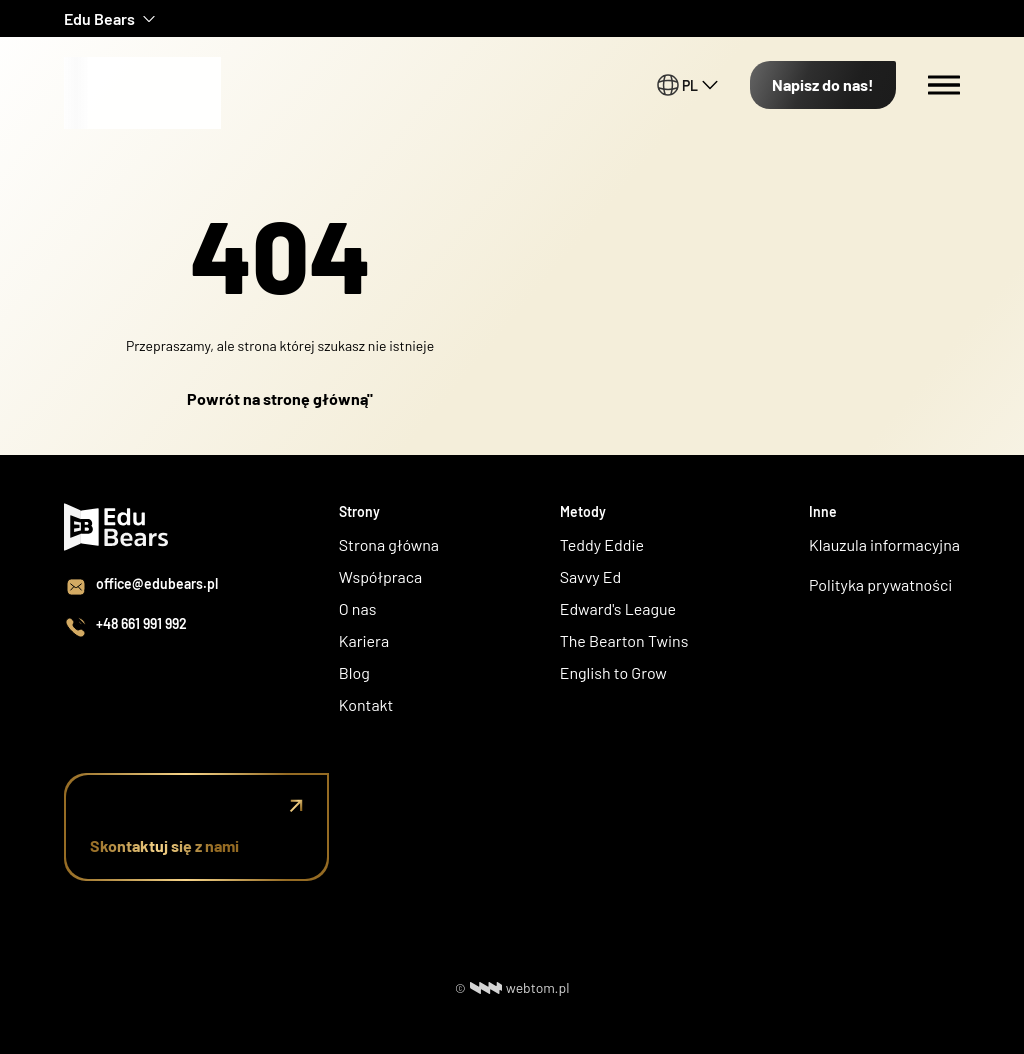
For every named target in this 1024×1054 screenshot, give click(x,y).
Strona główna (389, 544)
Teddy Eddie (602, 544)
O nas (359, 608)
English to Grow (613, 672)
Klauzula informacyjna (884, 544)
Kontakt (366, 704)
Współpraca (381, 576)
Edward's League (618, 608)
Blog (354, 672)
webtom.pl (520, 987)
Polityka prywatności (880, 584)
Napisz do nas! (823, 84)
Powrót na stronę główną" (280, 398)
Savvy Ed (591, 576)
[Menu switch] (944, 85)
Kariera (364, 640)
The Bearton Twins (624, 640)
